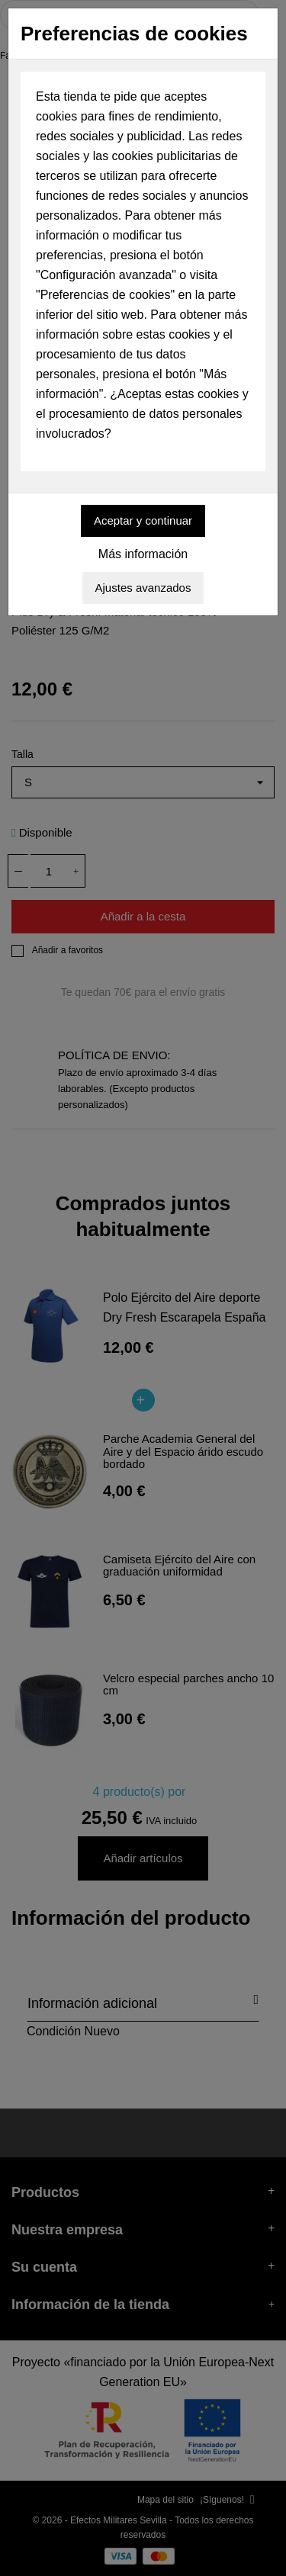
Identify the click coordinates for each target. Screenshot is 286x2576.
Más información (143, 554)
